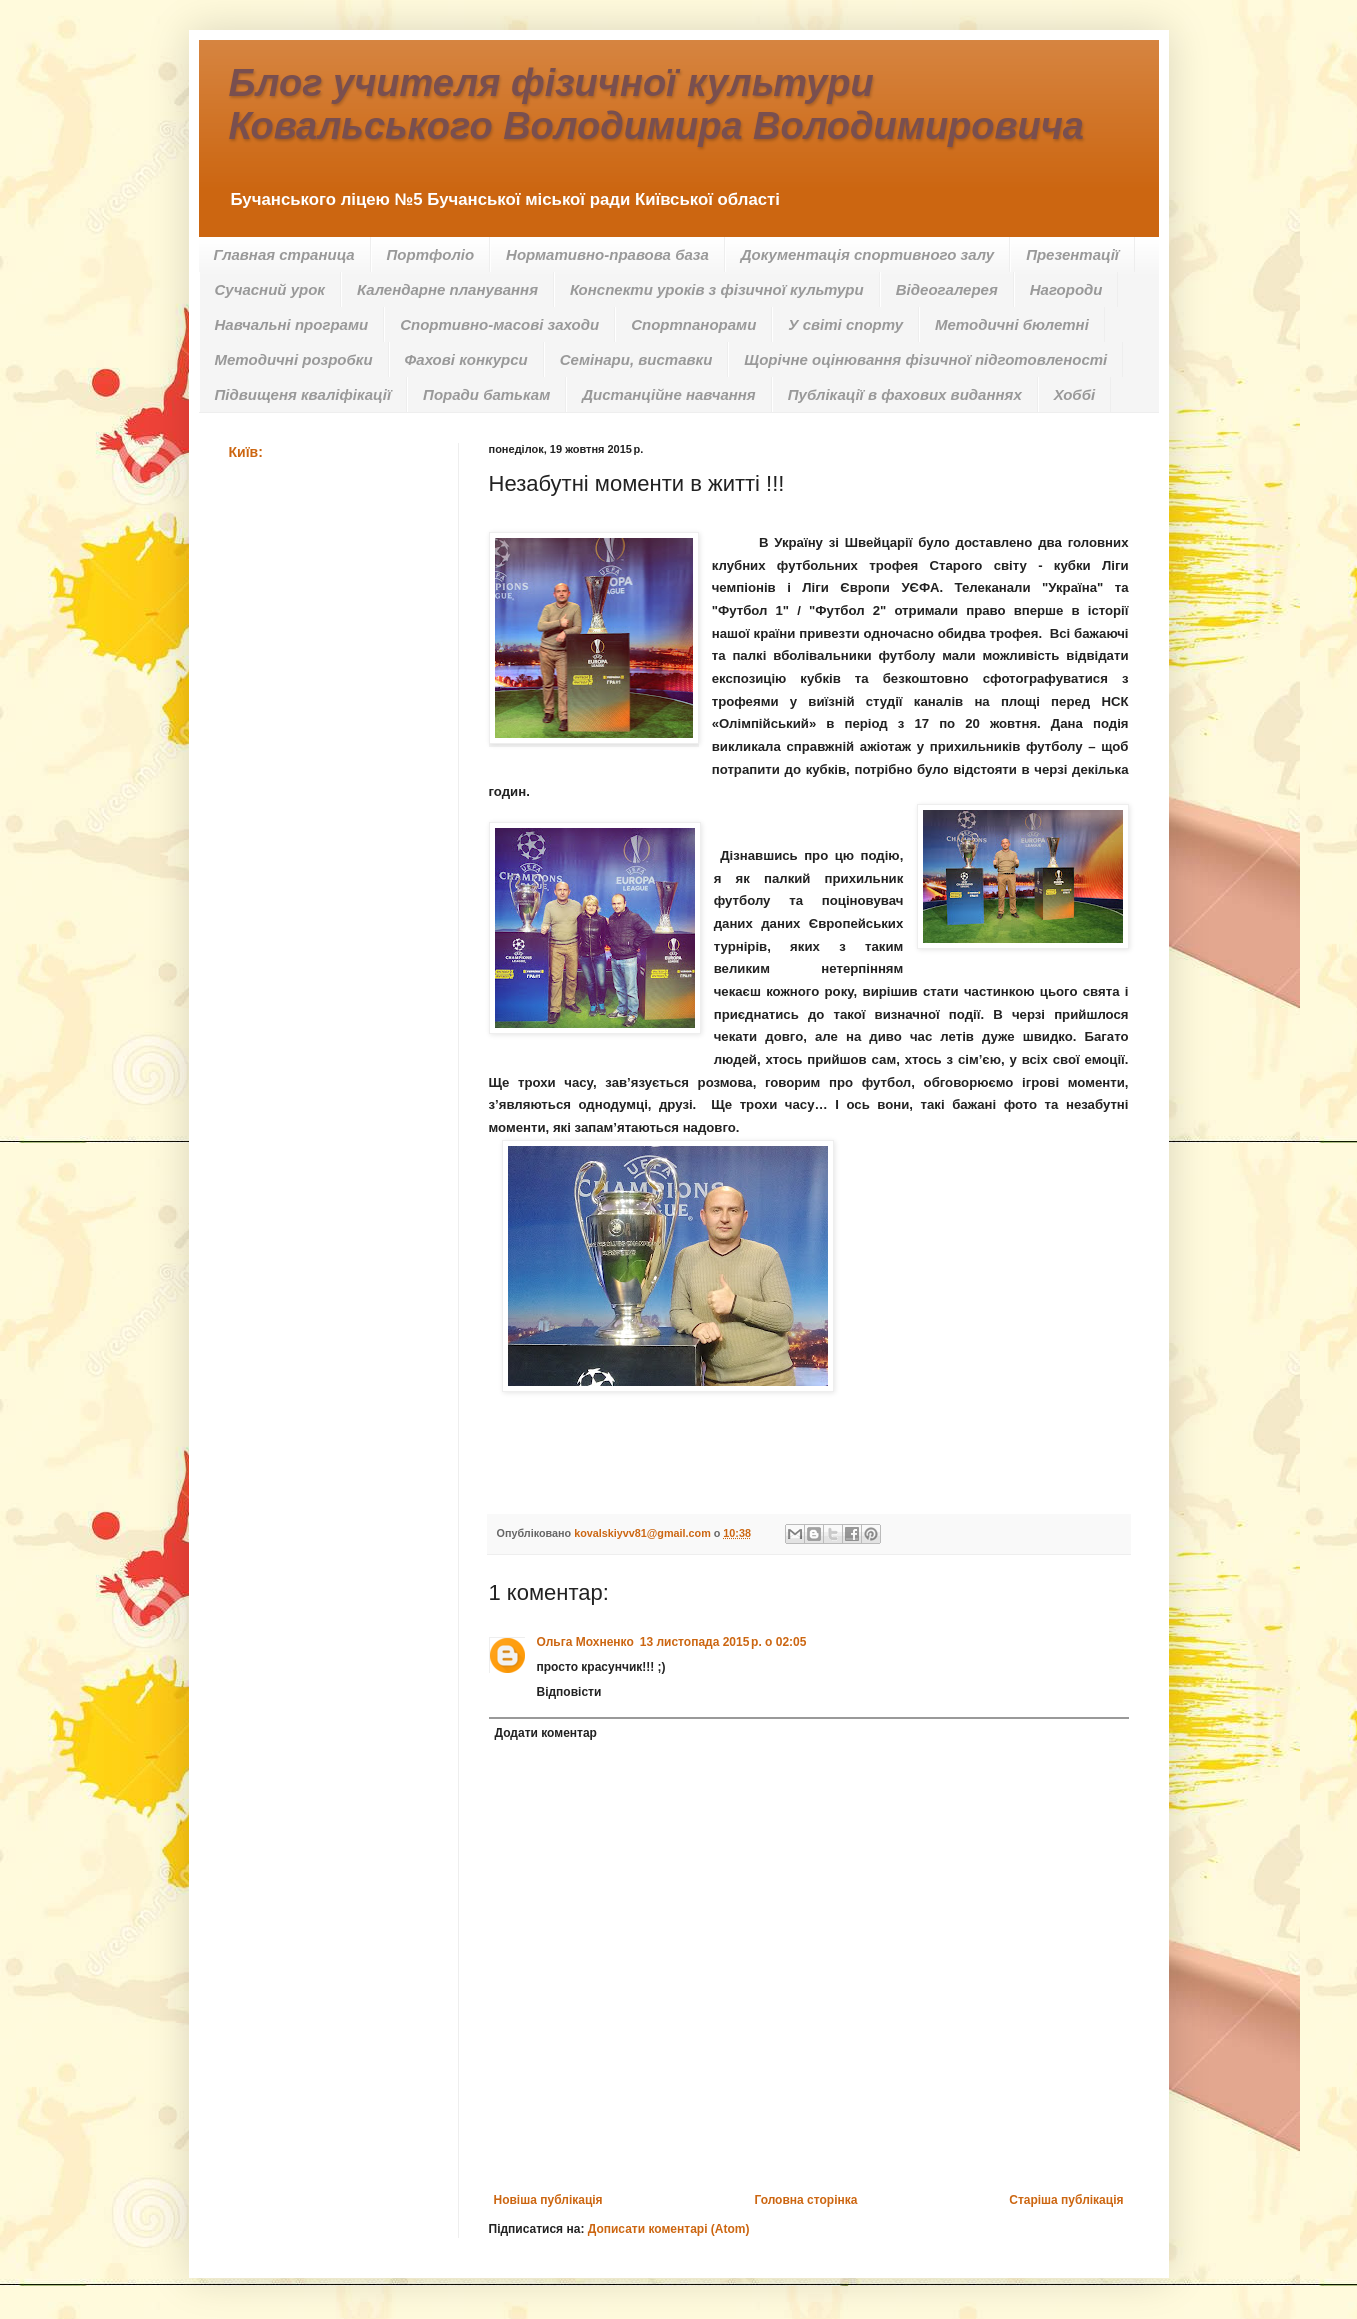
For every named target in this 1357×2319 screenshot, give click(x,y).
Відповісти (569, 1692)
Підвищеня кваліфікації (303, 394)
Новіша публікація (548, 2200)
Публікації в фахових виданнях (905, 394)
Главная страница (284, 254)
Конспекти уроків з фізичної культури (717, 289)
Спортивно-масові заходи (499, 324)
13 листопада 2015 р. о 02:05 (723, 1642)
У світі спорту (845, 324)
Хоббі (1074, 394)
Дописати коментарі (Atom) (669, 2229)
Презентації (1072, 254)
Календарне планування (447, 289)
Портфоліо (431, 254)
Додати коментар (546, 1733)
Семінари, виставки (636, 359)
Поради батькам (486, 394)
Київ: (246, 452)
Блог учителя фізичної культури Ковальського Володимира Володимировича (656, 104)
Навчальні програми (292, 324)
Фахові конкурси (466, 359)
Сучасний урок (270, 289)
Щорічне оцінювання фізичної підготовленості (925, 359)
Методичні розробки (294, 359)
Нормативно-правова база (607, 254)
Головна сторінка (805, 2200)
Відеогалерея (947, 289)
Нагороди (1066, 289)
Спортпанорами (693, 324)
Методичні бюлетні (1012, 324)
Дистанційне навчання (668, 394)
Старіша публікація (1066, 2200)
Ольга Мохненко (585, 1642)
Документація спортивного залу (867, 254)
